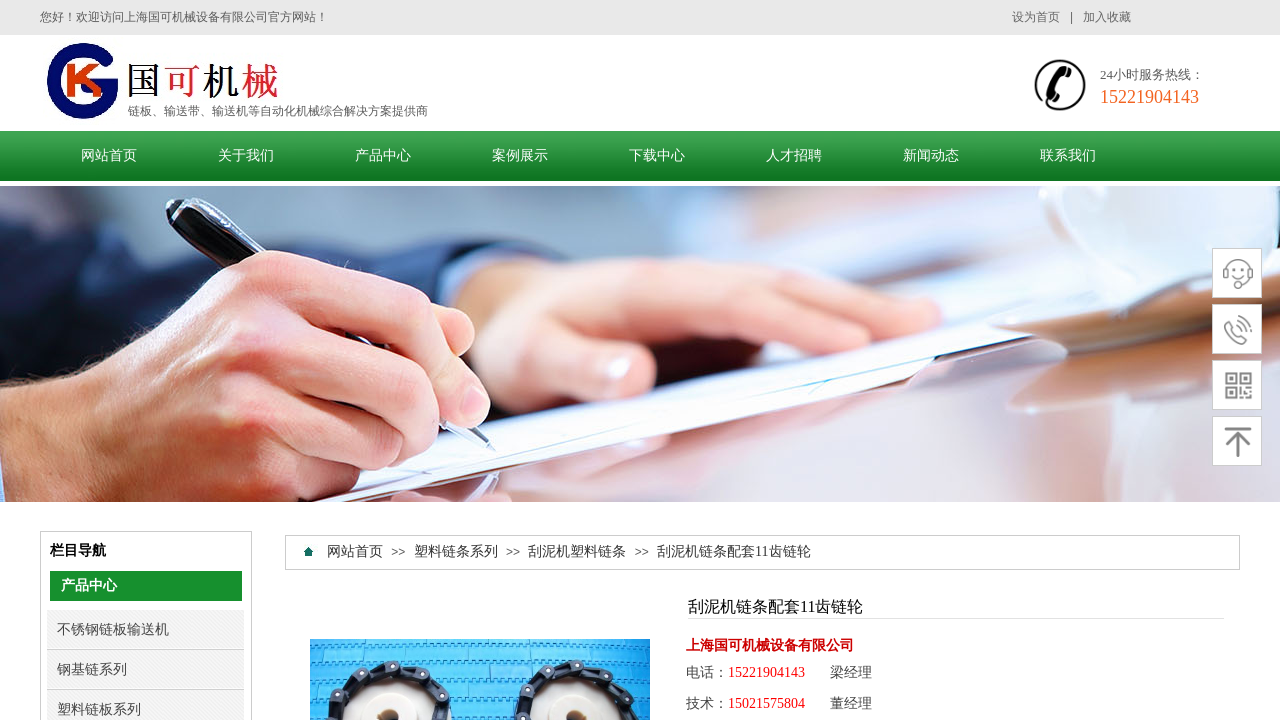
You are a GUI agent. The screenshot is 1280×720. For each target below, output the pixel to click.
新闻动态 (931, 155)
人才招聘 (794, 155)
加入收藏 (1107, 17)
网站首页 (109, 155)
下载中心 (657, 155)
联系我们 (1068, 155)
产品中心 (383, 155)
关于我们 (246, 155)
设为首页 (1036, 17)
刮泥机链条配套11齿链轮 (733, 551)
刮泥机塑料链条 (577, 551)
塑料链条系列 (456, 551)
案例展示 (520, 155)
